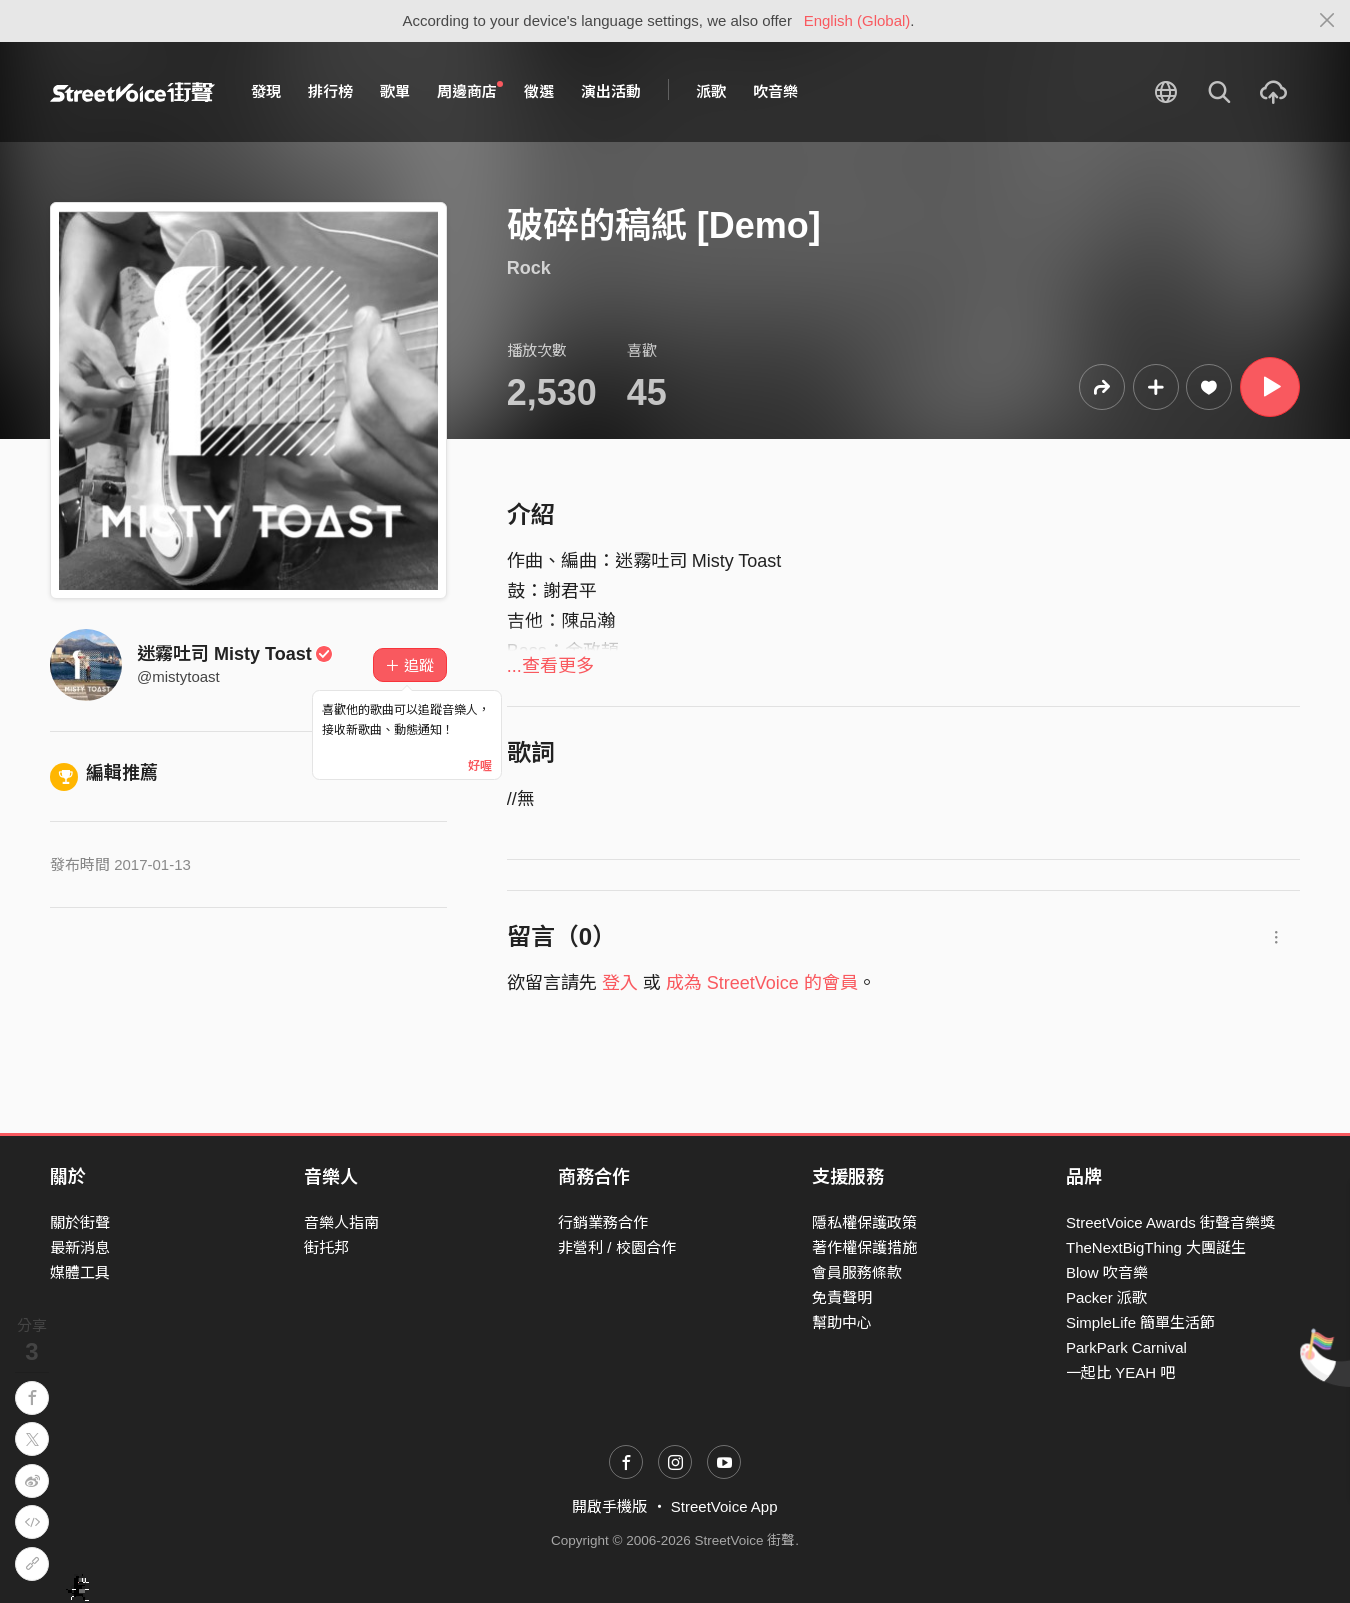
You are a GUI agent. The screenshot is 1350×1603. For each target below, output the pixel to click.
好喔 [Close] (480, 766)
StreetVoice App (724, 1506)
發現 (266, 91)
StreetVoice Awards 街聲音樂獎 (1170, 1222)
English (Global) (857, 20)
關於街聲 (80, 1222)
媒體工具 (80, 1272)
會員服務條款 (857, 1272)
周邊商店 (470, 91)
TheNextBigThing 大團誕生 (1156, 1247)
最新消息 (80, 1247)
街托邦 (326, 1247)
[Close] (1327, 21)
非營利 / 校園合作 (617, 1247)
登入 (620, 983)
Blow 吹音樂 (1107, 1272)
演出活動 (611, 91)
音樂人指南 (341, 1222)
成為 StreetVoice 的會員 (762, 983)
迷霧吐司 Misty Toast (235, 654)
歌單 (395, 91)
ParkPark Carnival (1126, 1347)
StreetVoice (132, 92)
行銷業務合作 (603, 1222)
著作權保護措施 (864, 1247)
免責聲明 (842, 1297)
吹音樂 (775, 91)
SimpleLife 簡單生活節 (1140, 1322)
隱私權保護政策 (864, 1222)
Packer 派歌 (1106, 1297)
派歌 (711, 91)
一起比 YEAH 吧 (1120, 1372)
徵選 (539, 91)
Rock (529, 268)
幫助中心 (842, 1322)
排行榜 (330, 91)
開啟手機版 (609, 1506)
